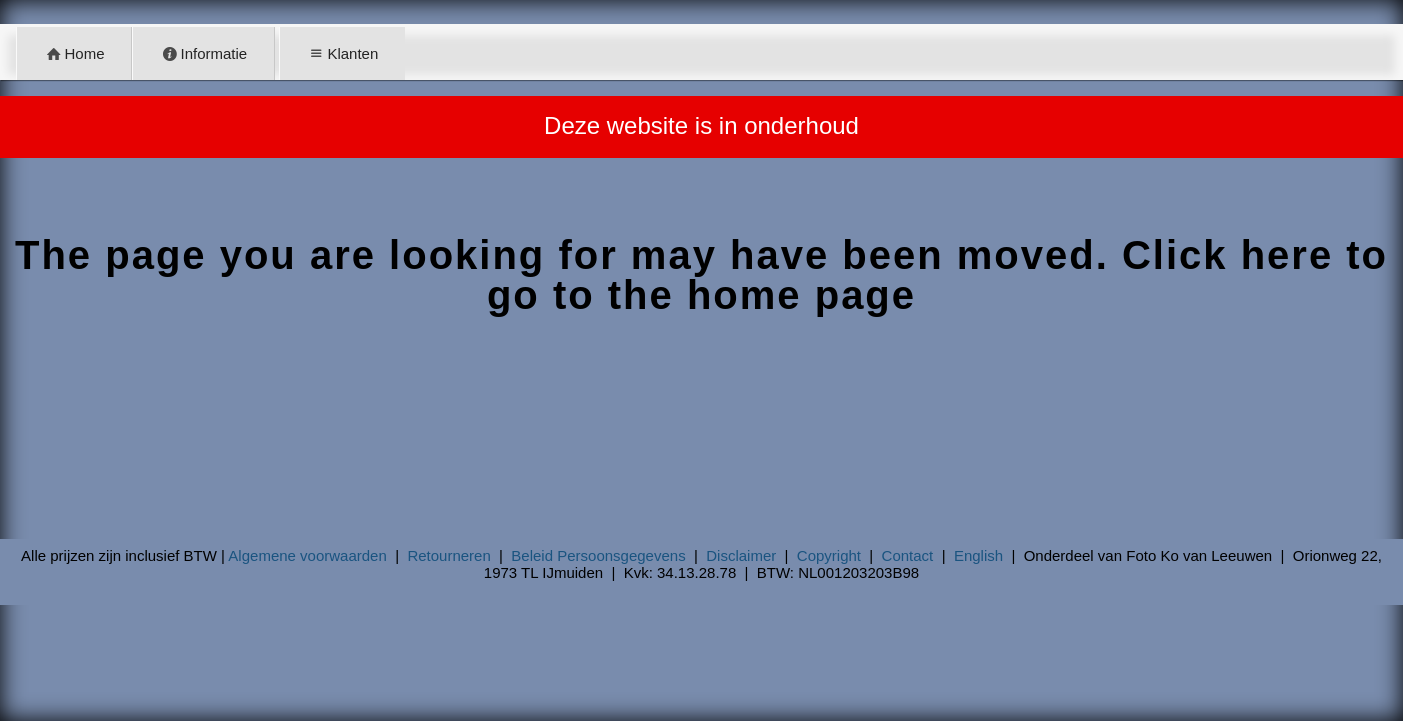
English (978, 555)
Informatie (204, 53)
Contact (908, 555)
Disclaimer (741, 555)
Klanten (342, 53)
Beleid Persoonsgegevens (598, 555)
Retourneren (448, 555)
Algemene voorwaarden (307, 555)
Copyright (829, 555)
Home (74, 53)
